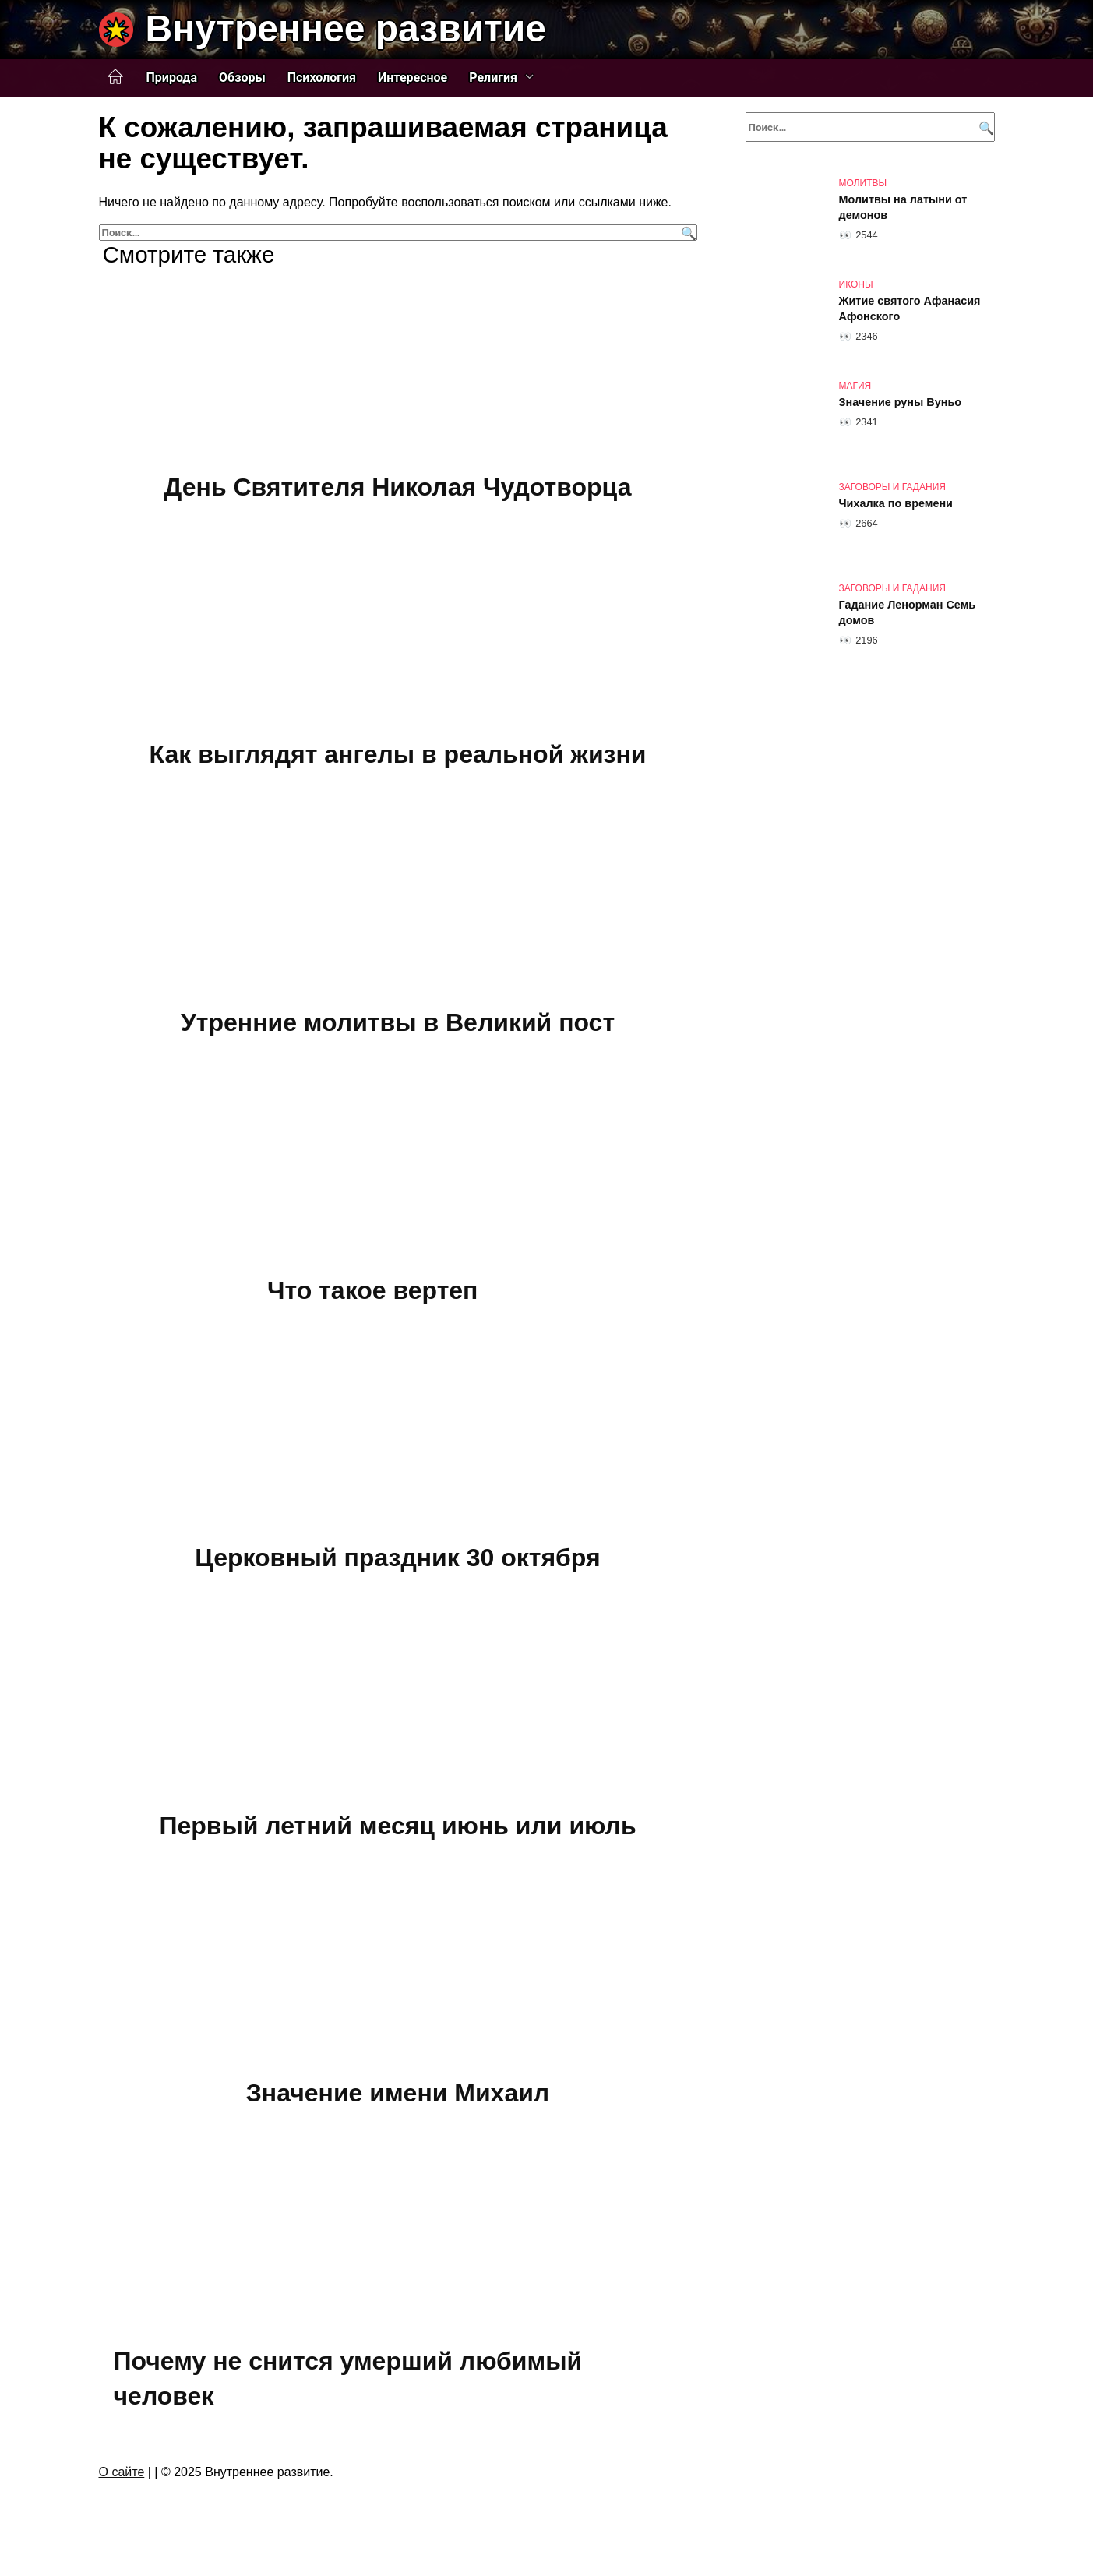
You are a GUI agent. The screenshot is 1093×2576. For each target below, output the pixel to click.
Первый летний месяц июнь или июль (397, 1826)
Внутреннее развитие (346, 28)
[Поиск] (686, 232)
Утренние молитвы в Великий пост (398, 1022)
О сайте (122, 2472)
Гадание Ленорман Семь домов (907, 612)
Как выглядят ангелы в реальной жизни (398, 755)
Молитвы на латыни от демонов (903, 207)
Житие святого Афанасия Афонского (910, 309)
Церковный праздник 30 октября (397, 1558)
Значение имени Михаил (397, 2094)
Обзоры (242, 77)
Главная (115, 77)
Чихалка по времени (896, 503)
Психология (321, 77)
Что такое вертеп (372, 1290)
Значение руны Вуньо (900, 402)
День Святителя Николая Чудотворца (398, 487)
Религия (493, 77)
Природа (172, 77)
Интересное (412, 77)
